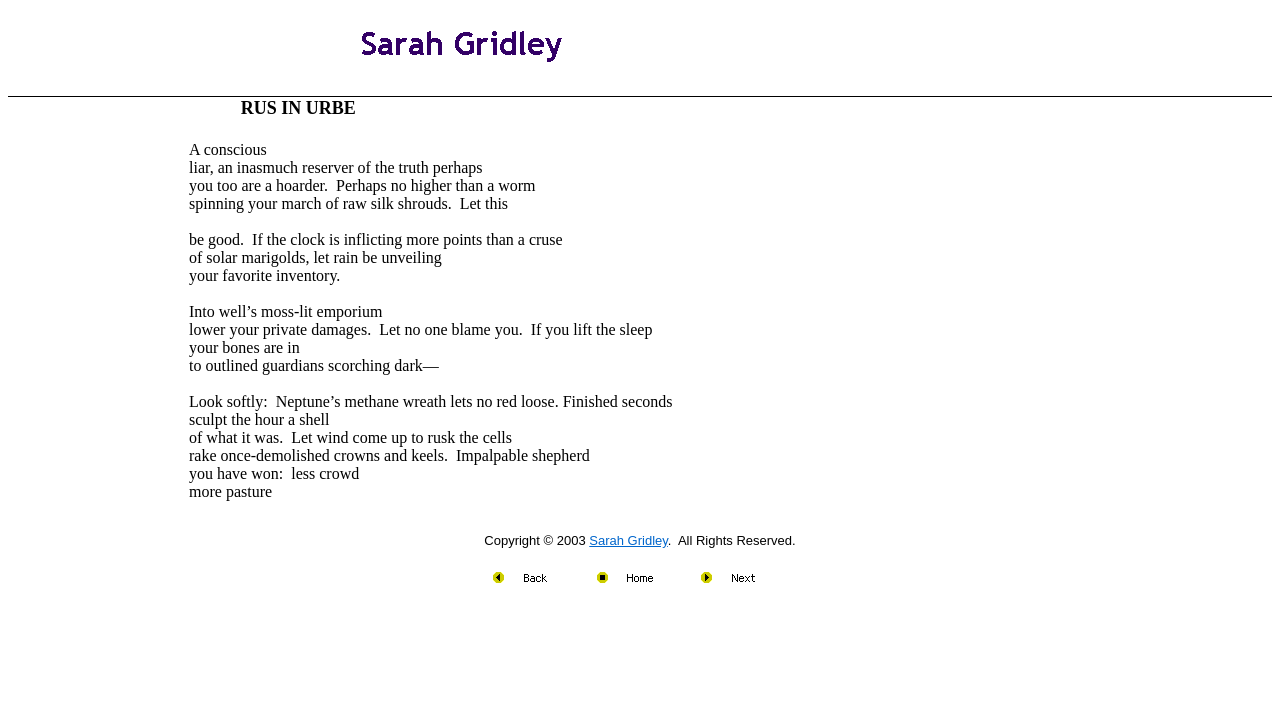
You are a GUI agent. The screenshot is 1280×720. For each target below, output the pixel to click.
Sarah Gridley (628, 540)
